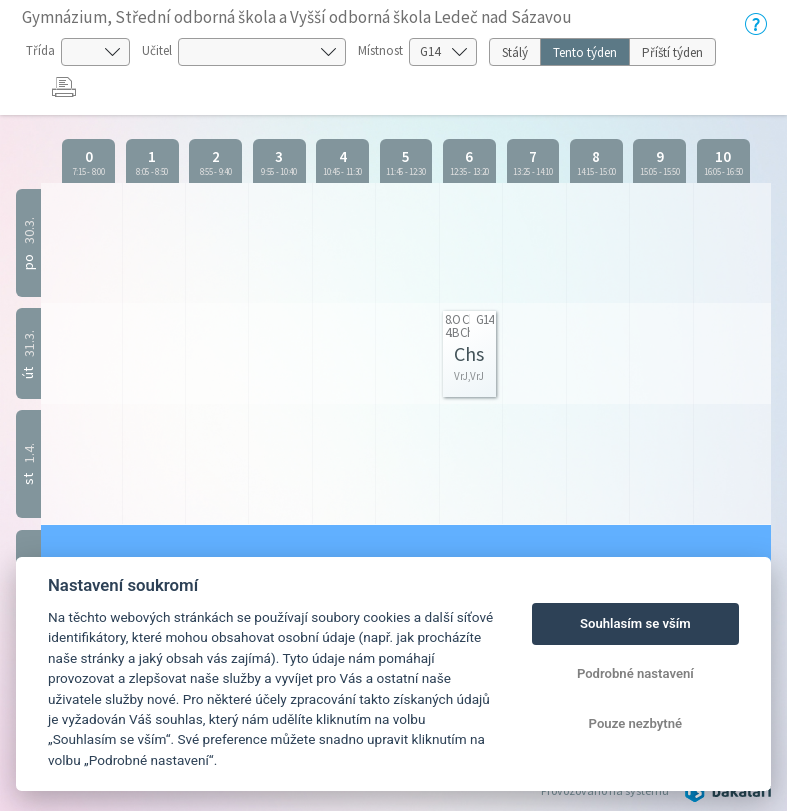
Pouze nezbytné (636, 723)
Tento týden (585, 52)
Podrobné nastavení (635, 673)
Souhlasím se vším (635, 623)
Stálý (515, 52)
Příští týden (672, 52)
